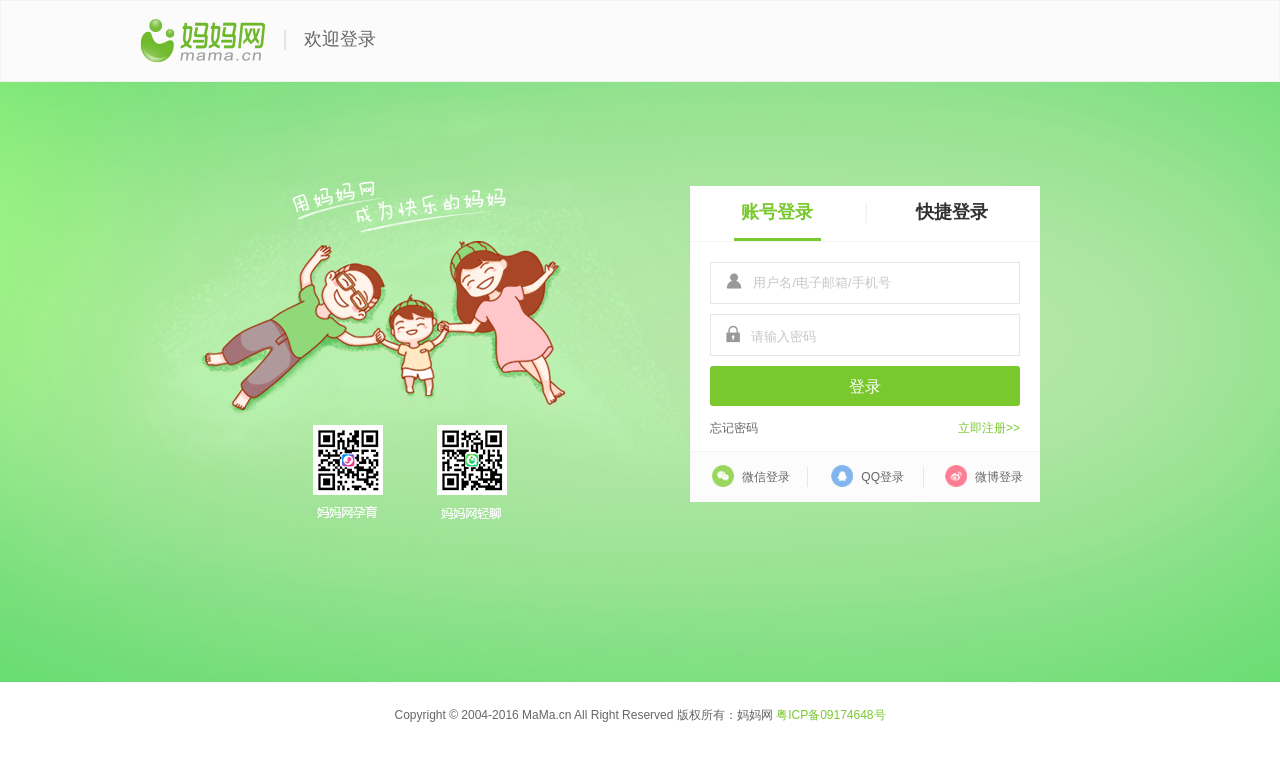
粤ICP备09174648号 (830, 715)
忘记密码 (734, 428)
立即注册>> (989, 428)
